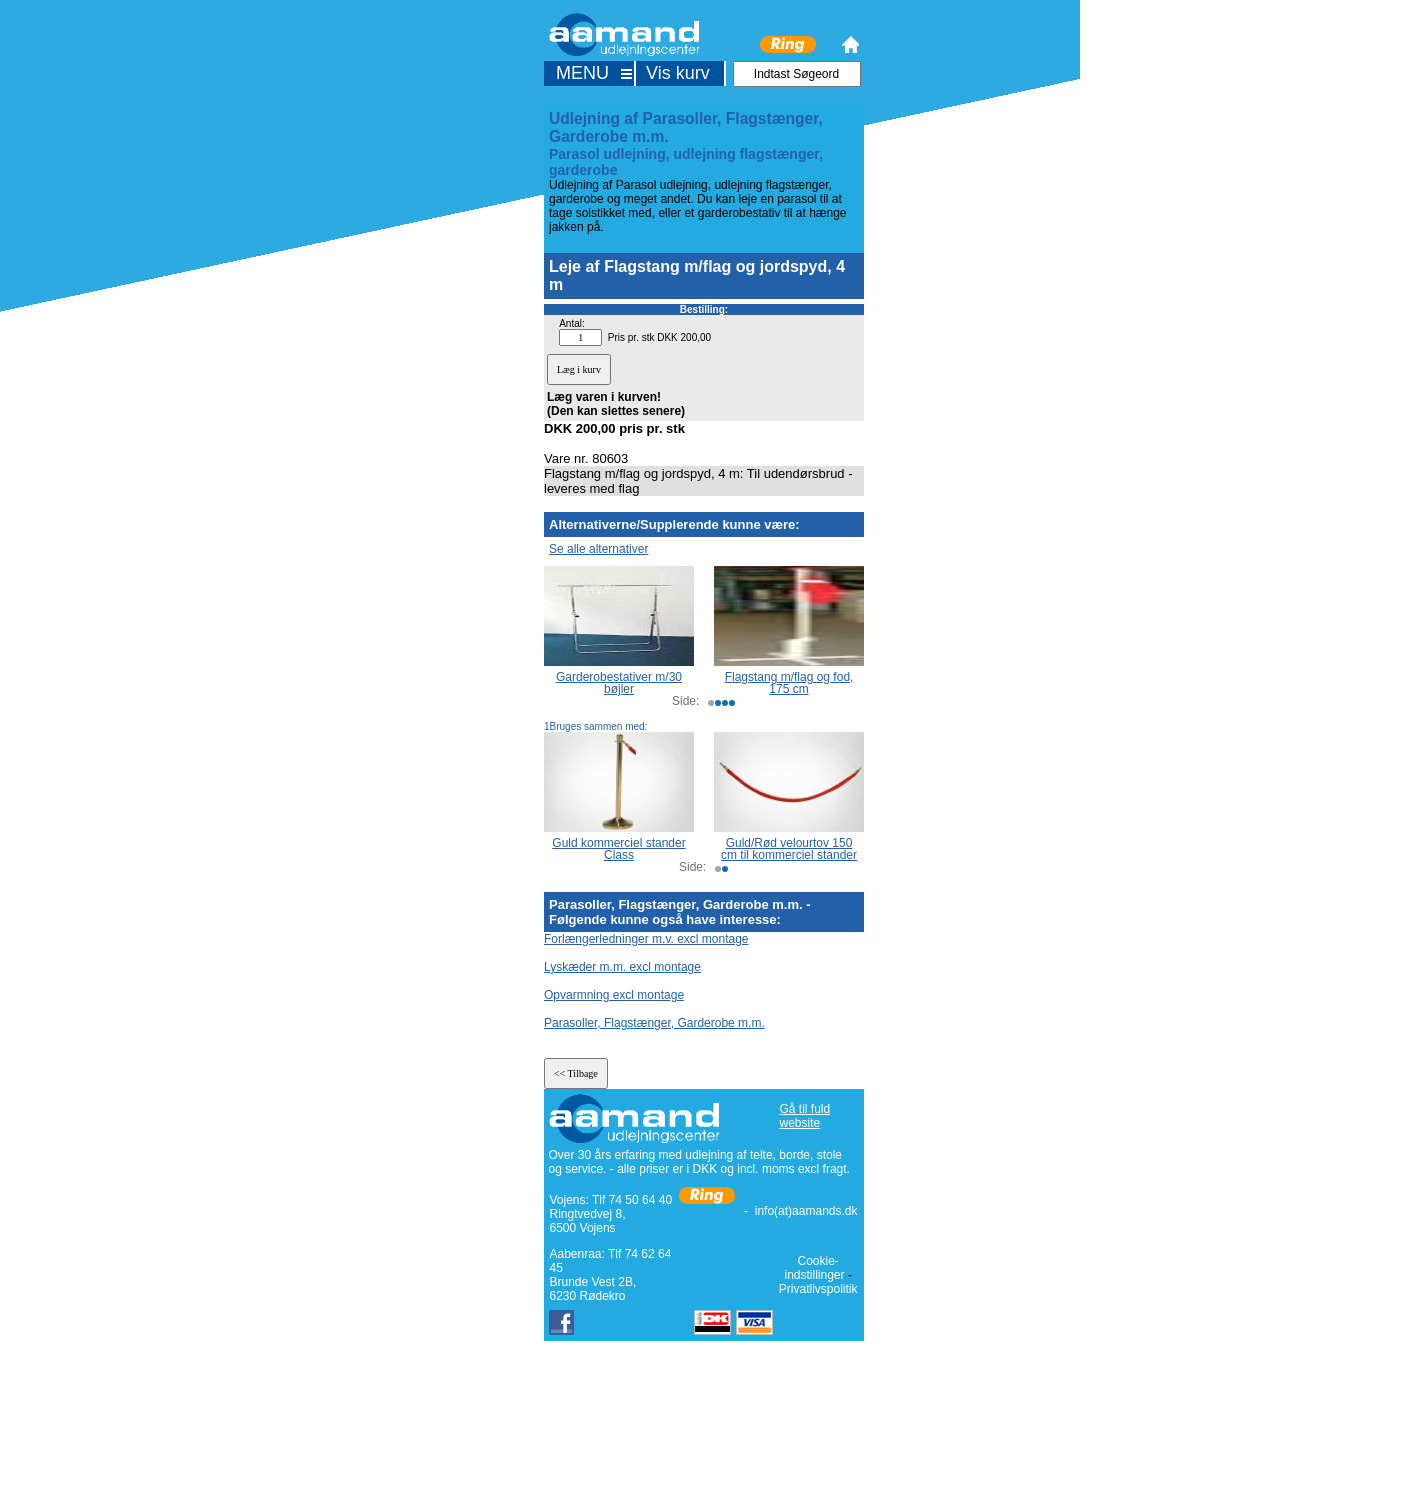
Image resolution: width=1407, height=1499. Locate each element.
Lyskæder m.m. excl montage (622, 967)
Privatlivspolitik (818, 1289)
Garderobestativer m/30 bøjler (619, 683)
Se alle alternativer (598, 549)
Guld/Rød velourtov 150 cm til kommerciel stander (789, 849)
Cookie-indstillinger (814, 1268)
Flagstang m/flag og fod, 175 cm (789, 683)
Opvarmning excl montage (614, 995)
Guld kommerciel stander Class (618, 849)
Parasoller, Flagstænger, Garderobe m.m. (654, 1023)
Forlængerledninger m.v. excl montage (646, 939)
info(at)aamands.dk (806, 1211)
